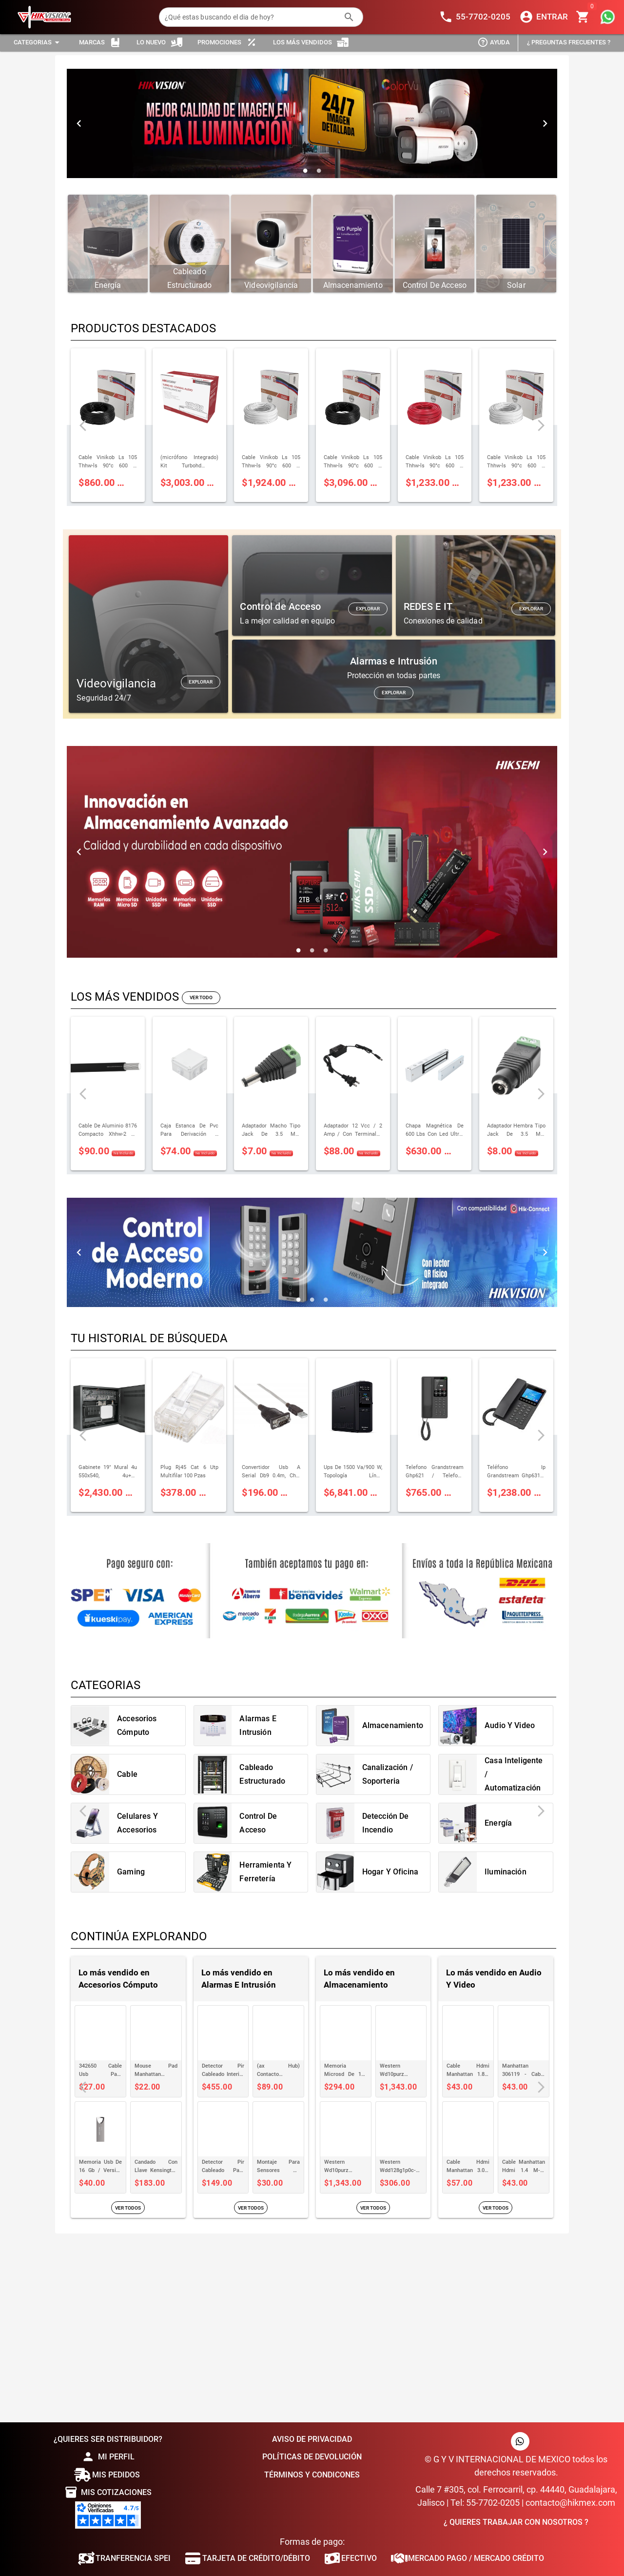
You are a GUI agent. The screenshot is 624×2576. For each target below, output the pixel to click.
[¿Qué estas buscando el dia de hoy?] (251, 17)
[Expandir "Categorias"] (38, 43)
